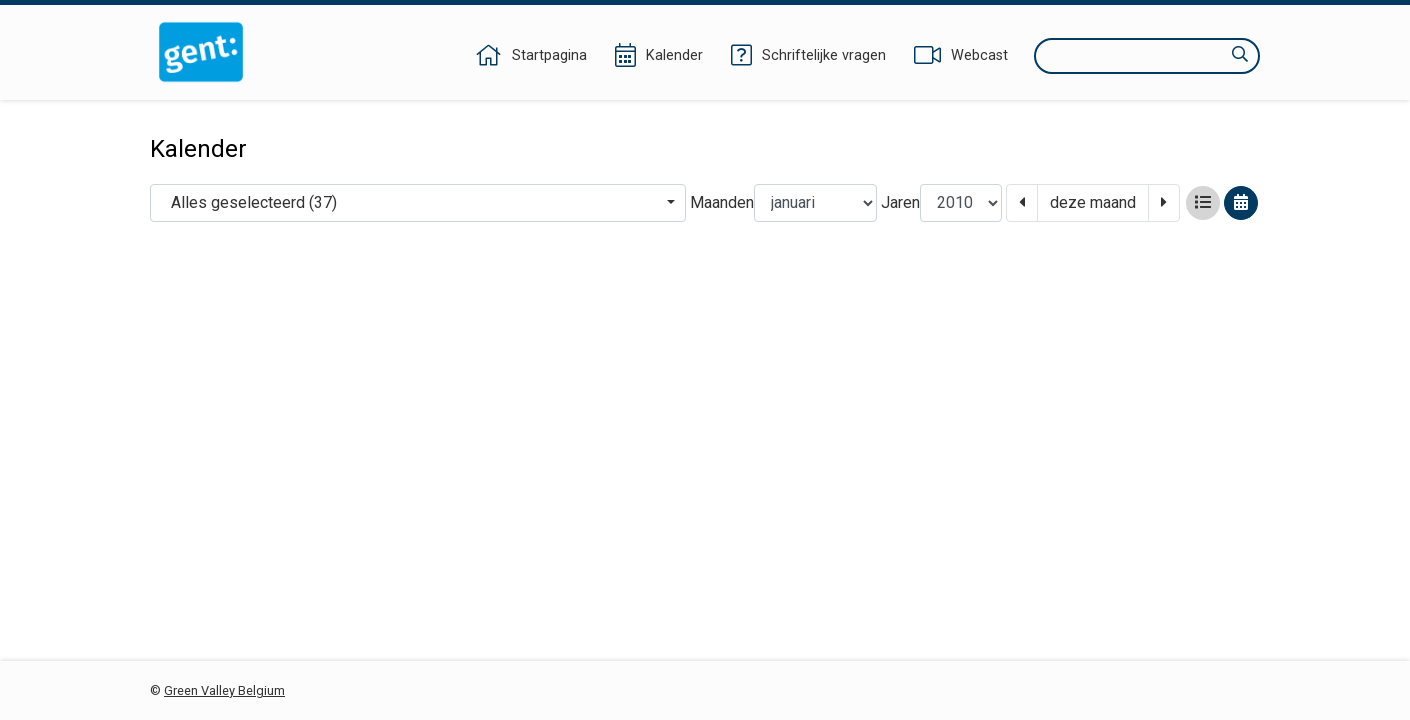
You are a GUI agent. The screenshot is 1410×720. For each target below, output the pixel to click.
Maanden (722, 202)
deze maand (1093, 202)
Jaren (900, 202)
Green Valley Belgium (224, 690)
